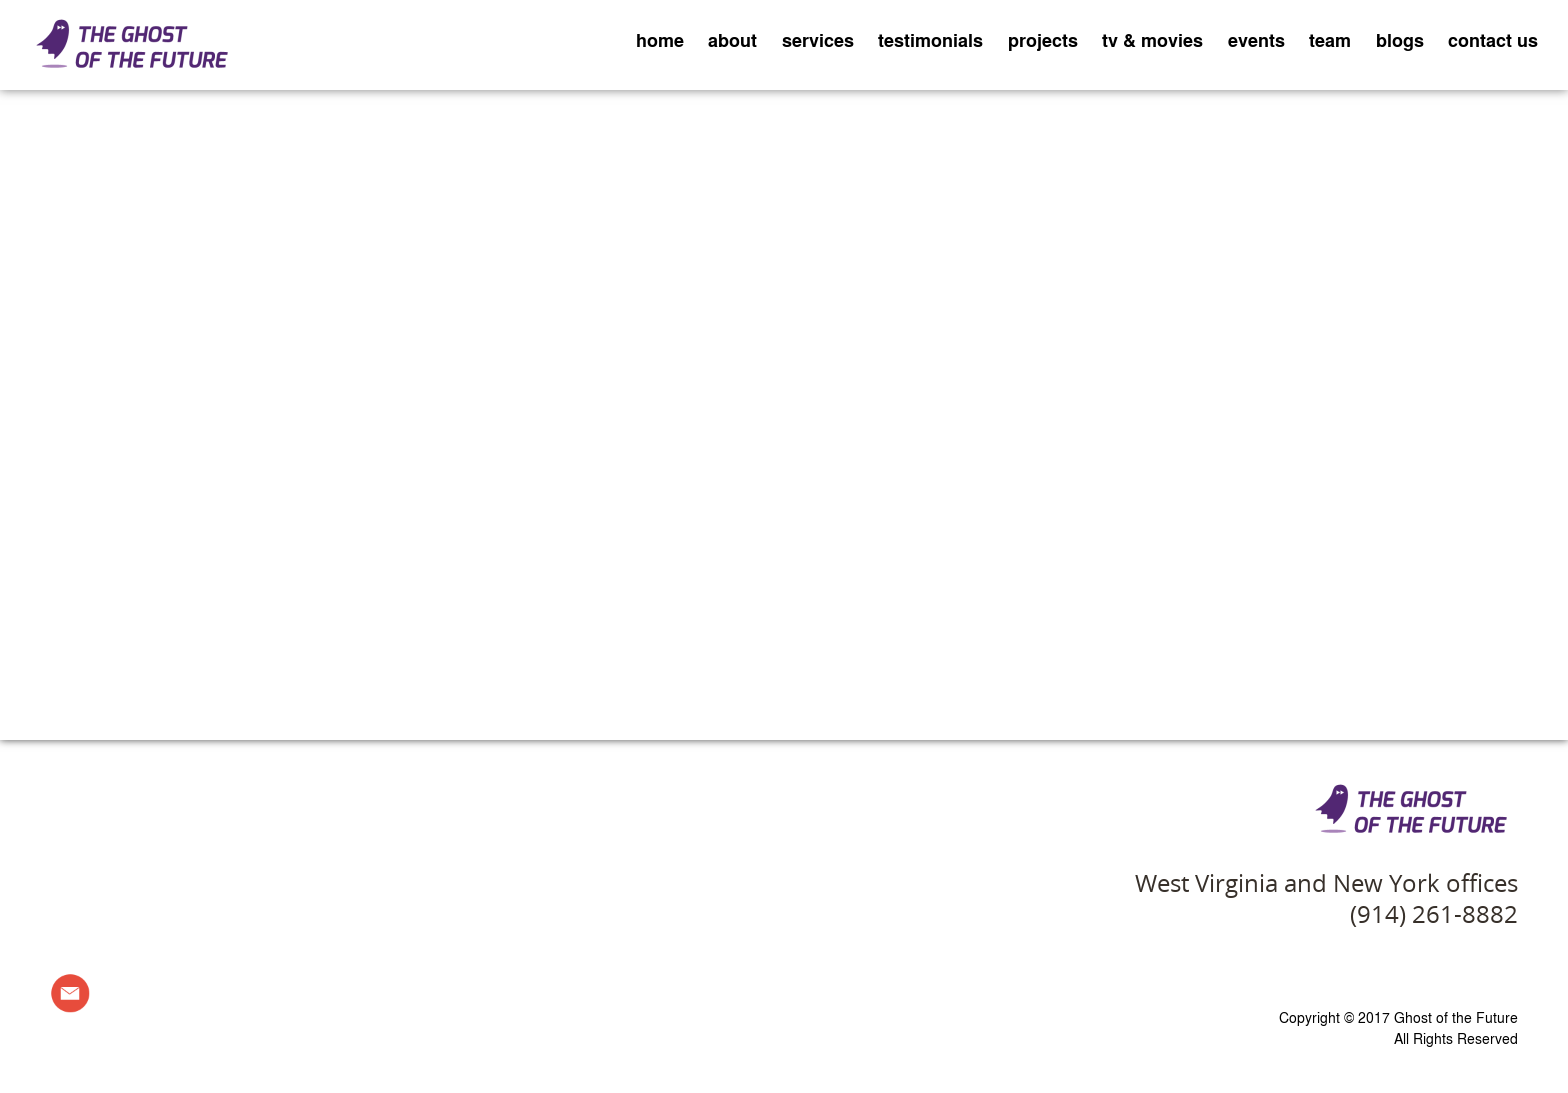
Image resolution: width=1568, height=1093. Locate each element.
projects (1043, 40)
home (660, 40)
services (818, 40)
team (1330, 40)
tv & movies (1152, 40)
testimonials (930, 40)
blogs (1400, 40)
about (732, 40)
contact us (1493, 40)
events (1256, 40)
